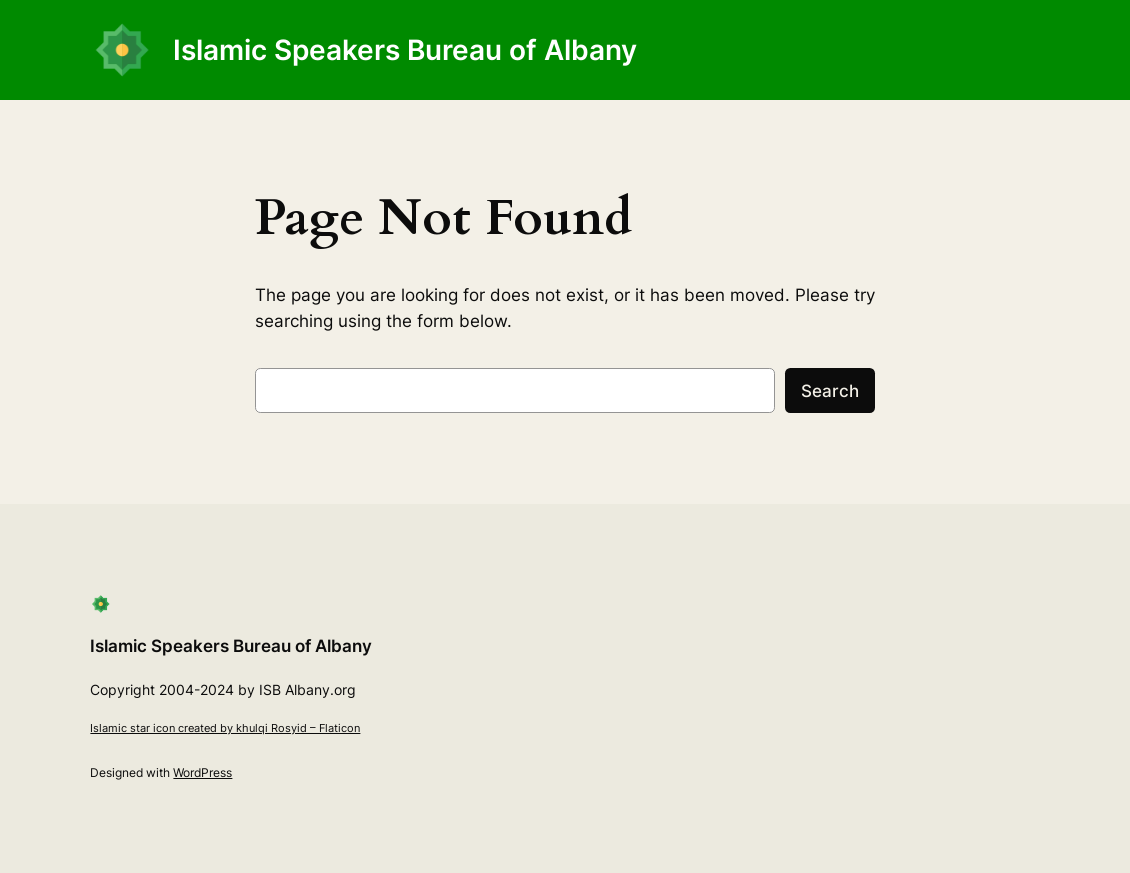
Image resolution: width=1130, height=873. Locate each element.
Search (830, 391)
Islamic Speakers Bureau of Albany (405, 49)
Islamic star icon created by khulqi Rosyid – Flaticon (225, 728)
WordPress (202, 772)
